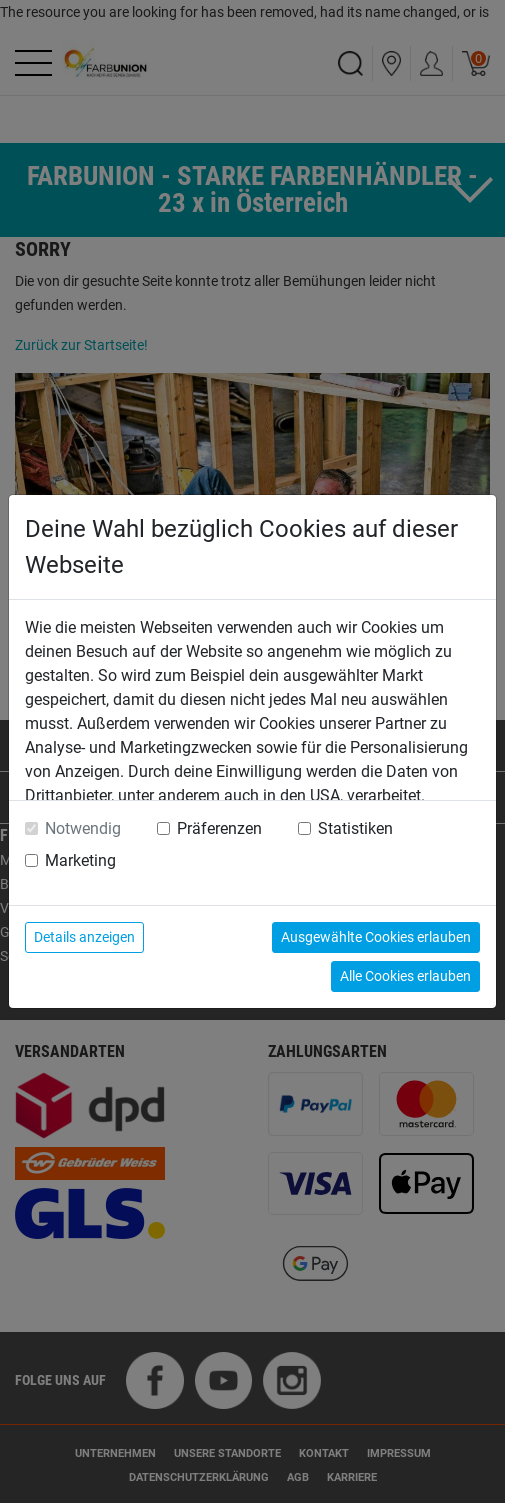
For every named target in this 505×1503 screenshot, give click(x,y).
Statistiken (355, 828)
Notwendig (83, 828)
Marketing (80, 860)
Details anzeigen (84, 937)
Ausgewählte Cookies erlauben (376, 937)
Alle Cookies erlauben (405, 976)
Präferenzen (219, 828)
